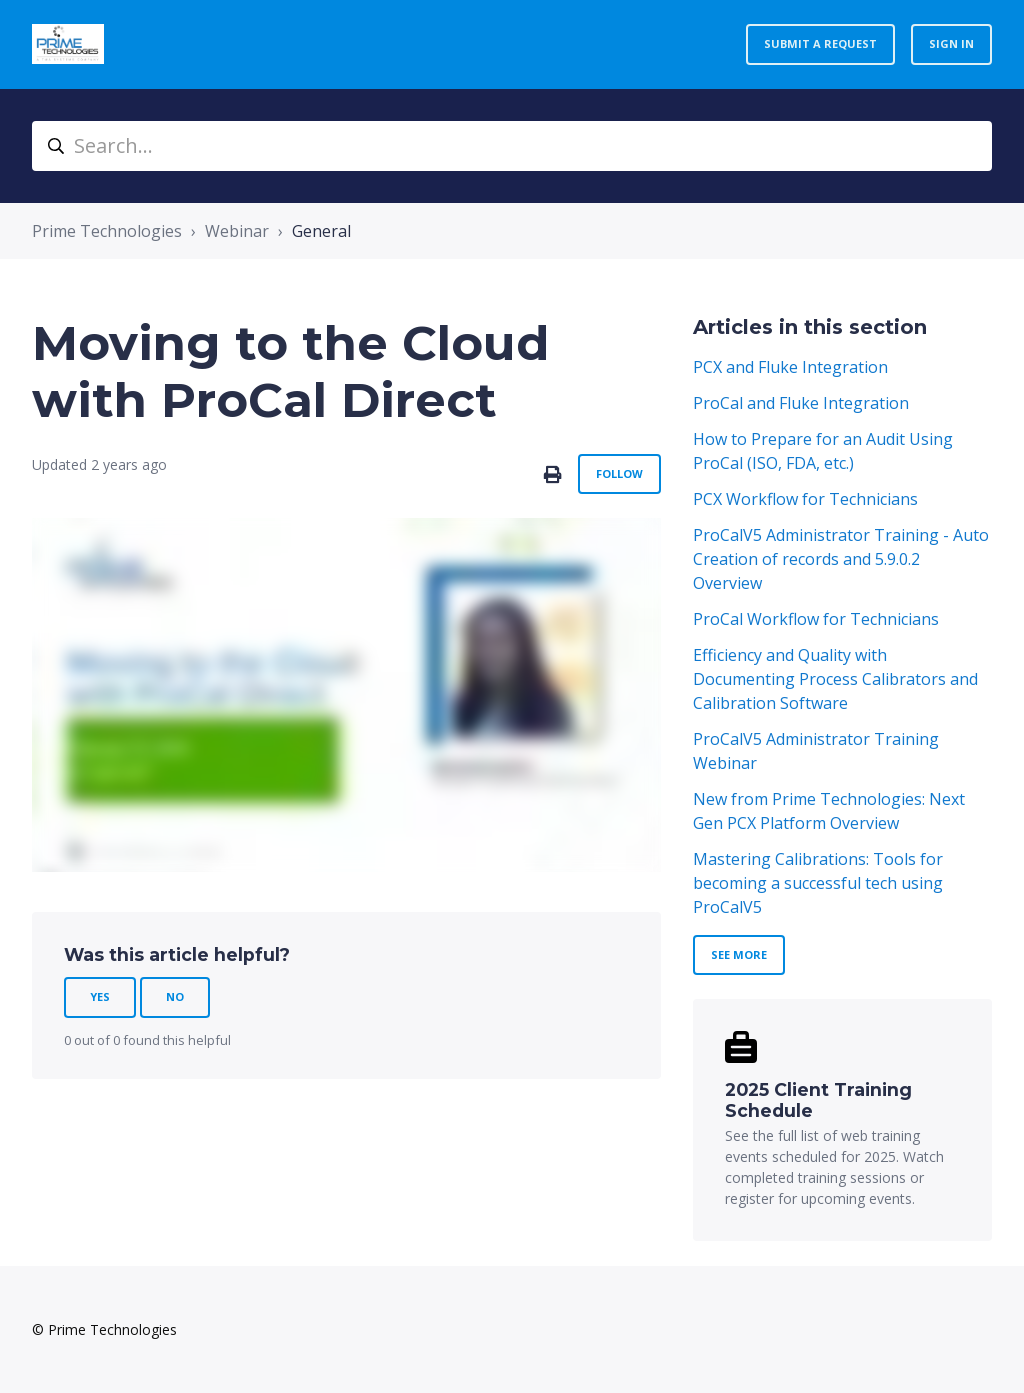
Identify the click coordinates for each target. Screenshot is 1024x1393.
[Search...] (512, 146)
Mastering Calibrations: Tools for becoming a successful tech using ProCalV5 (818, 883)
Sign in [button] (951, 43)
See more (739, 954)
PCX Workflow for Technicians (805, 499)
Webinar (237, 231)
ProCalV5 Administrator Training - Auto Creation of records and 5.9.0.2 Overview (841, 559)
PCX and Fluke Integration (790, 367)
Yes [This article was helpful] (100, 996)
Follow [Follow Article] (619, 473)
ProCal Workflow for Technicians (816, 619)
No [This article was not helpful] (175, 996)
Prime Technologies (107, 231)
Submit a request (820, 43)
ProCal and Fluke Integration (801, 403)
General (321, 231)
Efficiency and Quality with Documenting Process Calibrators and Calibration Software (835, 679)
